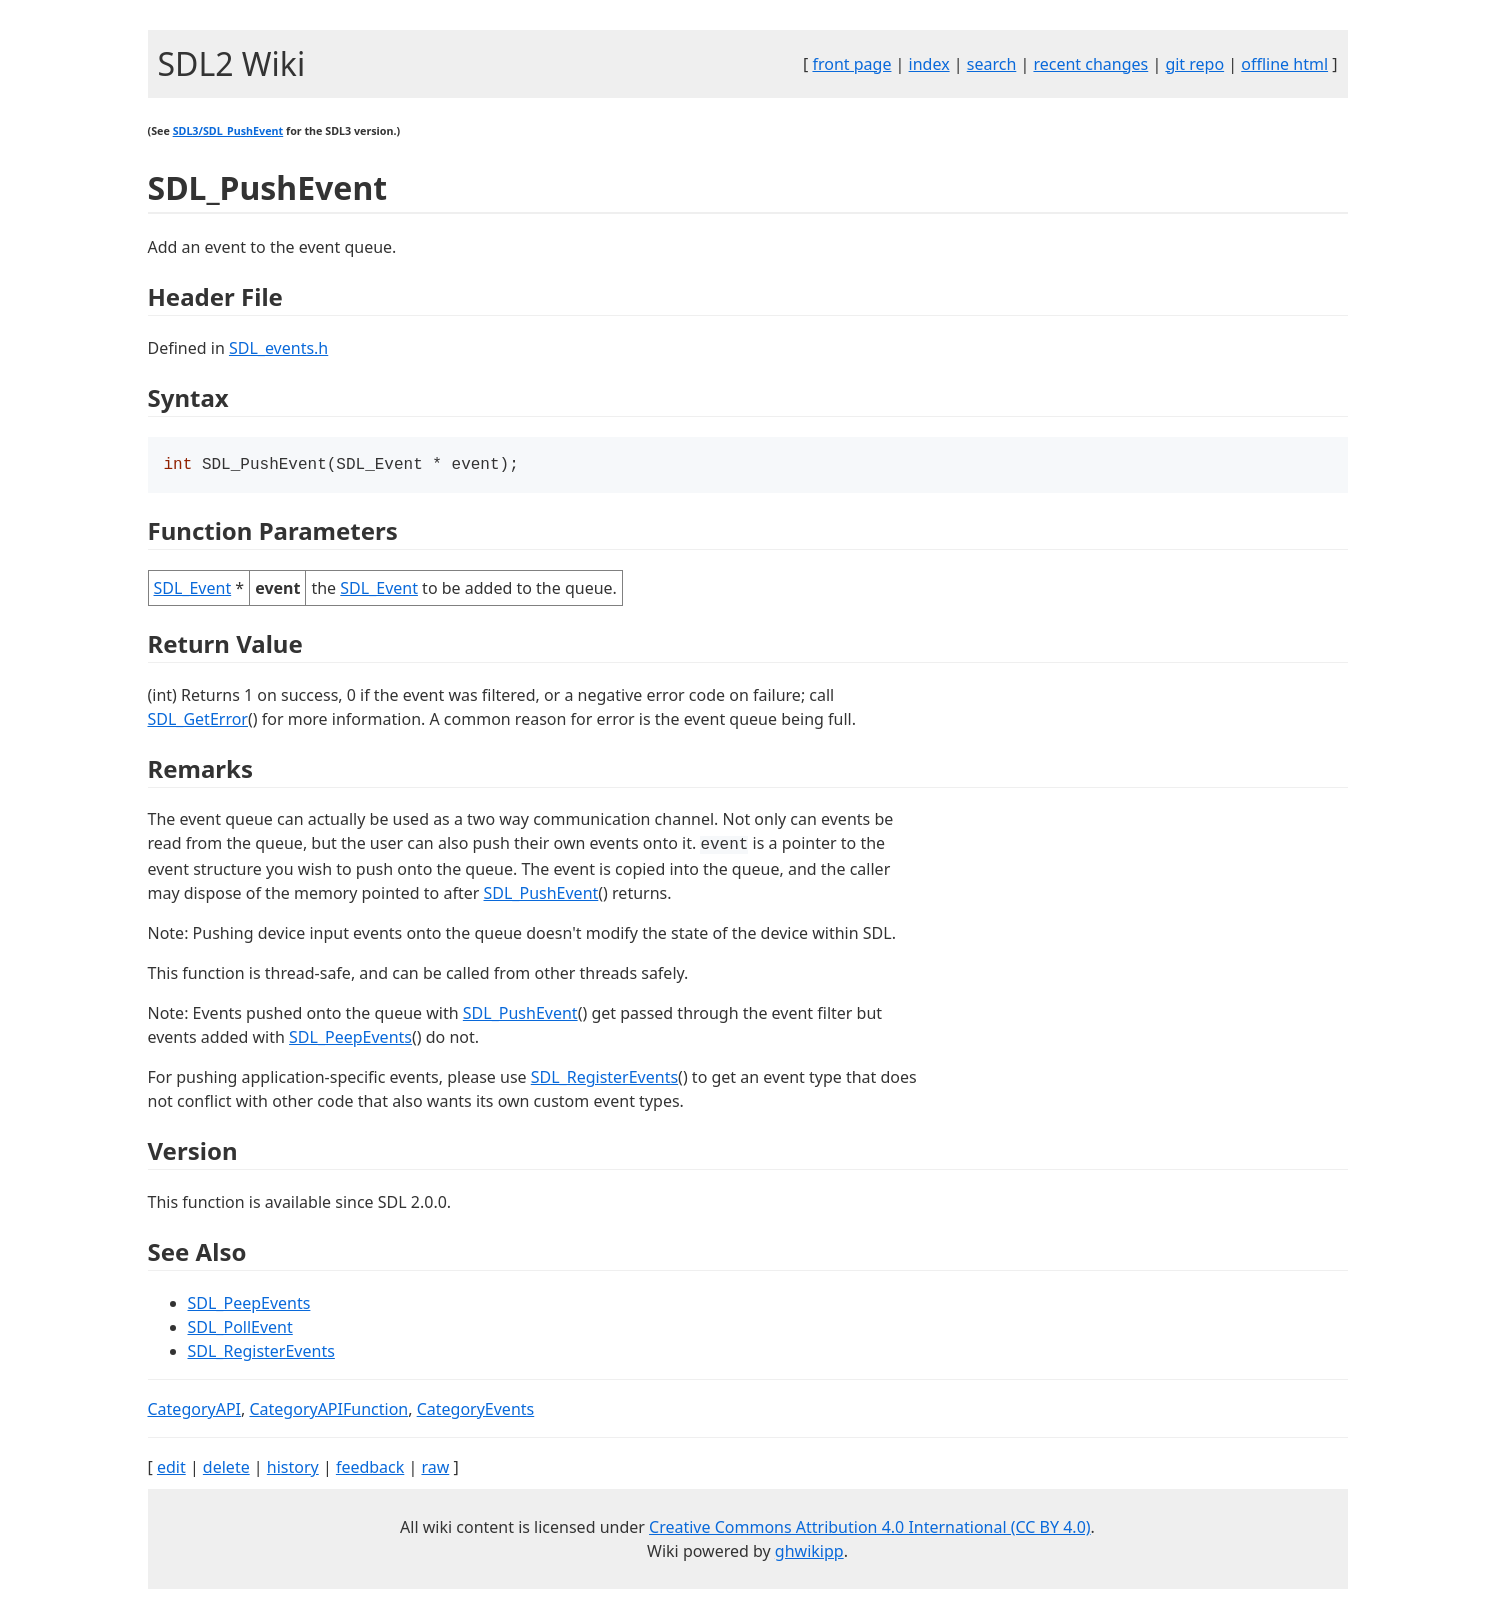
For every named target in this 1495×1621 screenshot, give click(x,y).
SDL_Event (193, 590)
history (293, 1469)
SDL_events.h (278, 348)
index (929, 64)
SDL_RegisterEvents (604, 1079)
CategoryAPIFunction (328, 1411)
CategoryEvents (476, 1411)
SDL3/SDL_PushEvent (228, 131)
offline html (1284, 64)
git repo (1194, 64)
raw (435, 1469)
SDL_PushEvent (541, 895)
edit (171, 1469)
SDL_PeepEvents (350, 1039)
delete (226, 1469)
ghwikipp (809, 1553)
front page (851, 64)
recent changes (1090, 64)
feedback (370, 1469)
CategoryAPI (195, 1411)
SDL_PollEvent (240, 1329)
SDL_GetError (198, 721)
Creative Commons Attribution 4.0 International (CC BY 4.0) (870, 1529)
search (992, 64)
